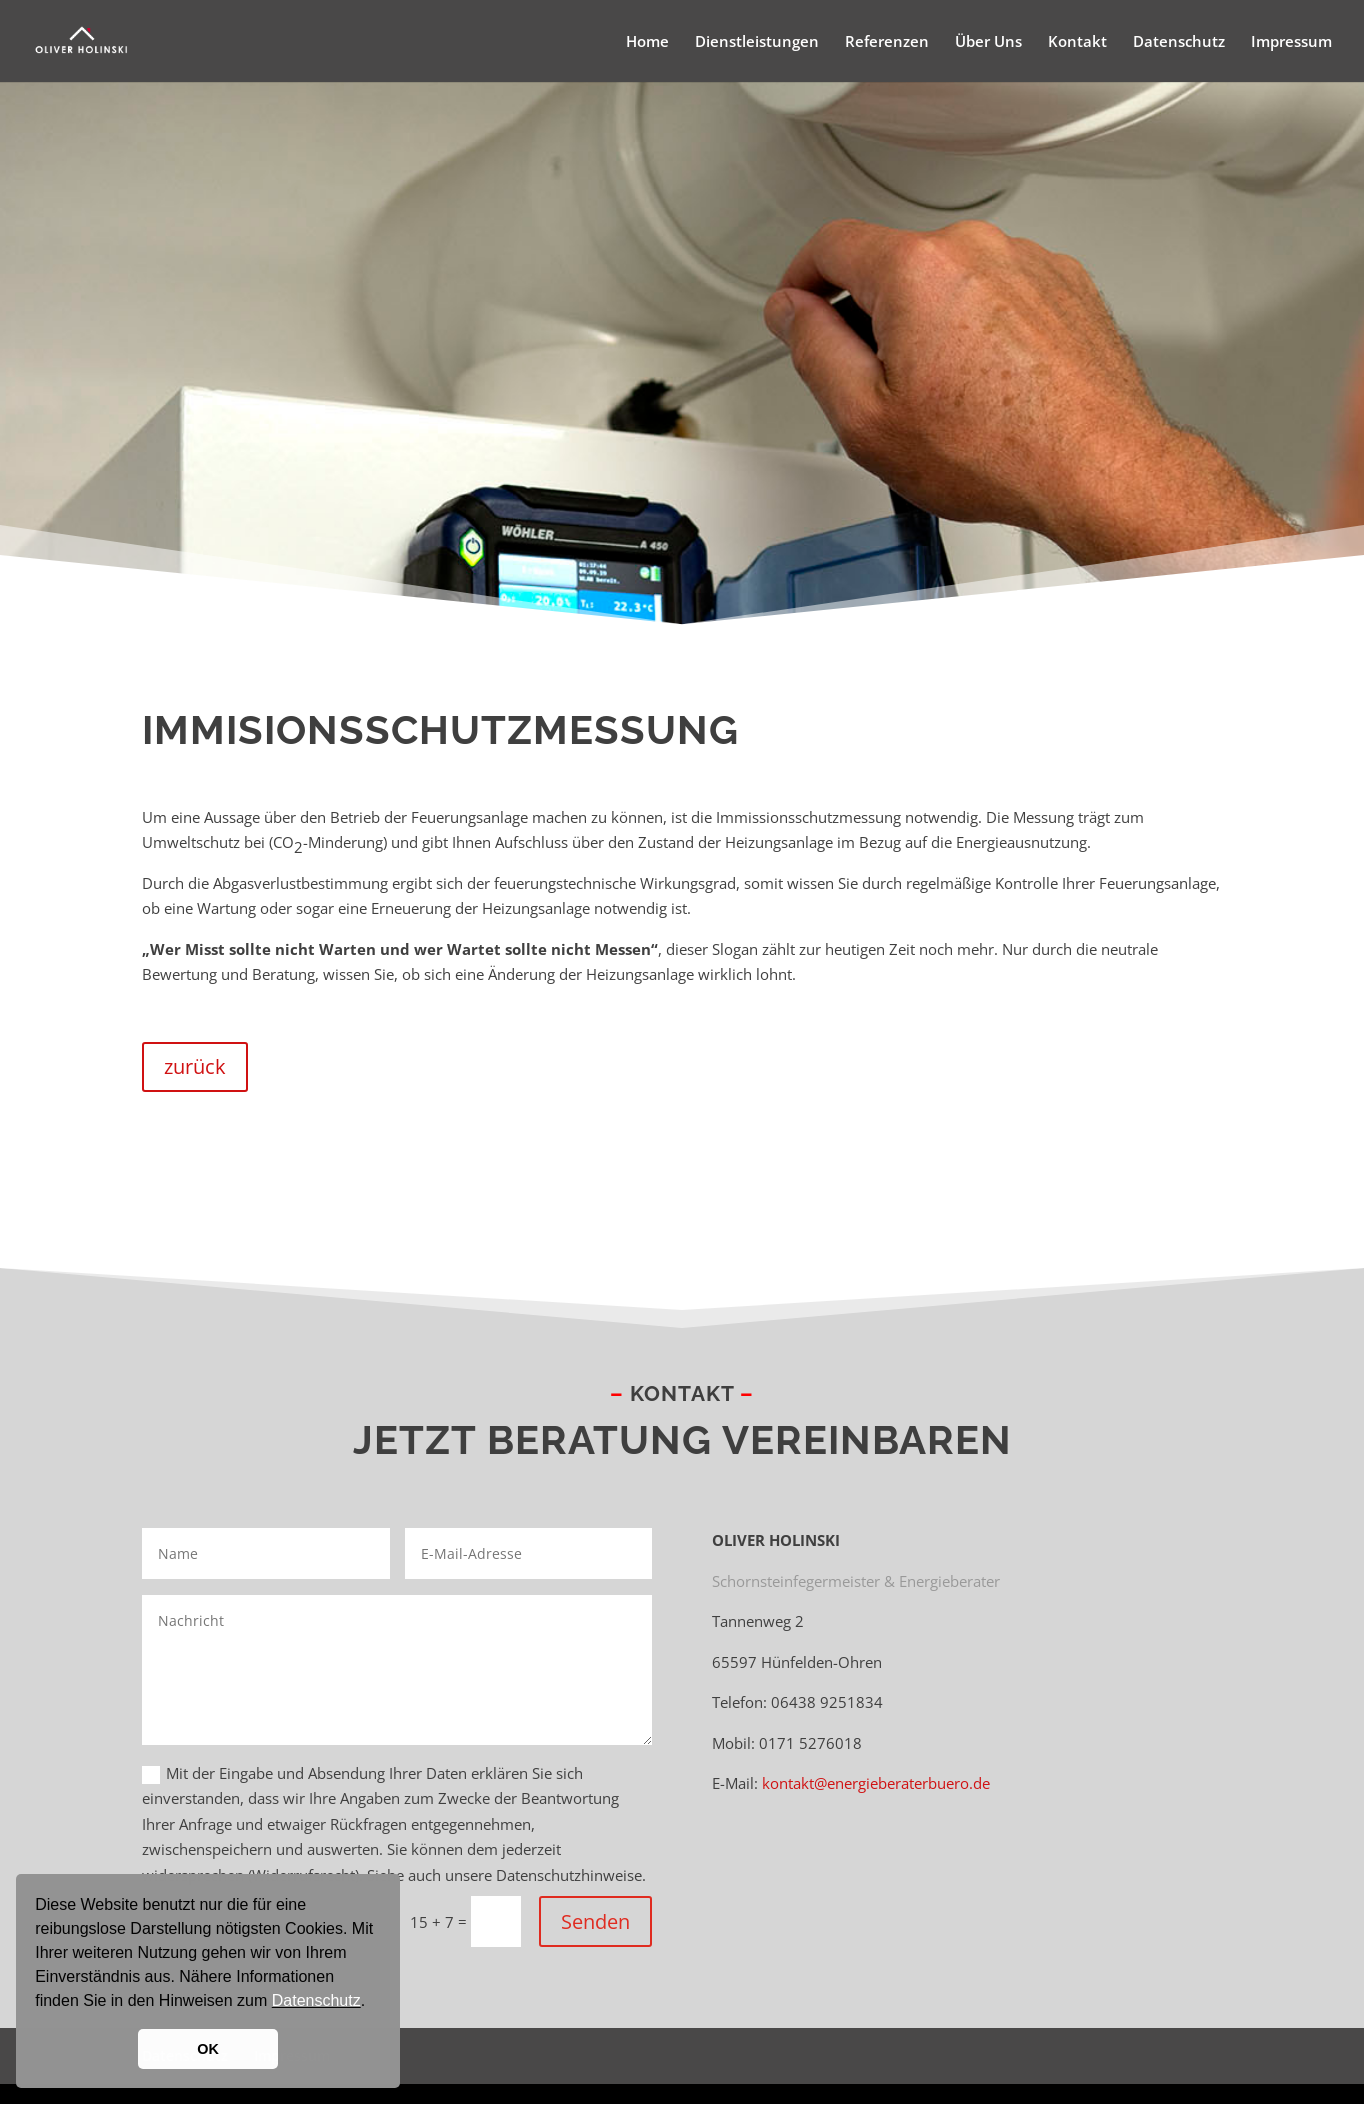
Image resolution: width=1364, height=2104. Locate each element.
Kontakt (1077, 42)
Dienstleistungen (757, 42)
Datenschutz (316, 2000)
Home (647, 42)
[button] (373, 2003)
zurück (195, 1066)
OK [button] (208, 2049)
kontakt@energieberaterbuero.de (876, 1783)
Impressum (1291, 42)
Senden (595, 1921)
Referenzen (887, 42)
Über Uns (988, 42)
